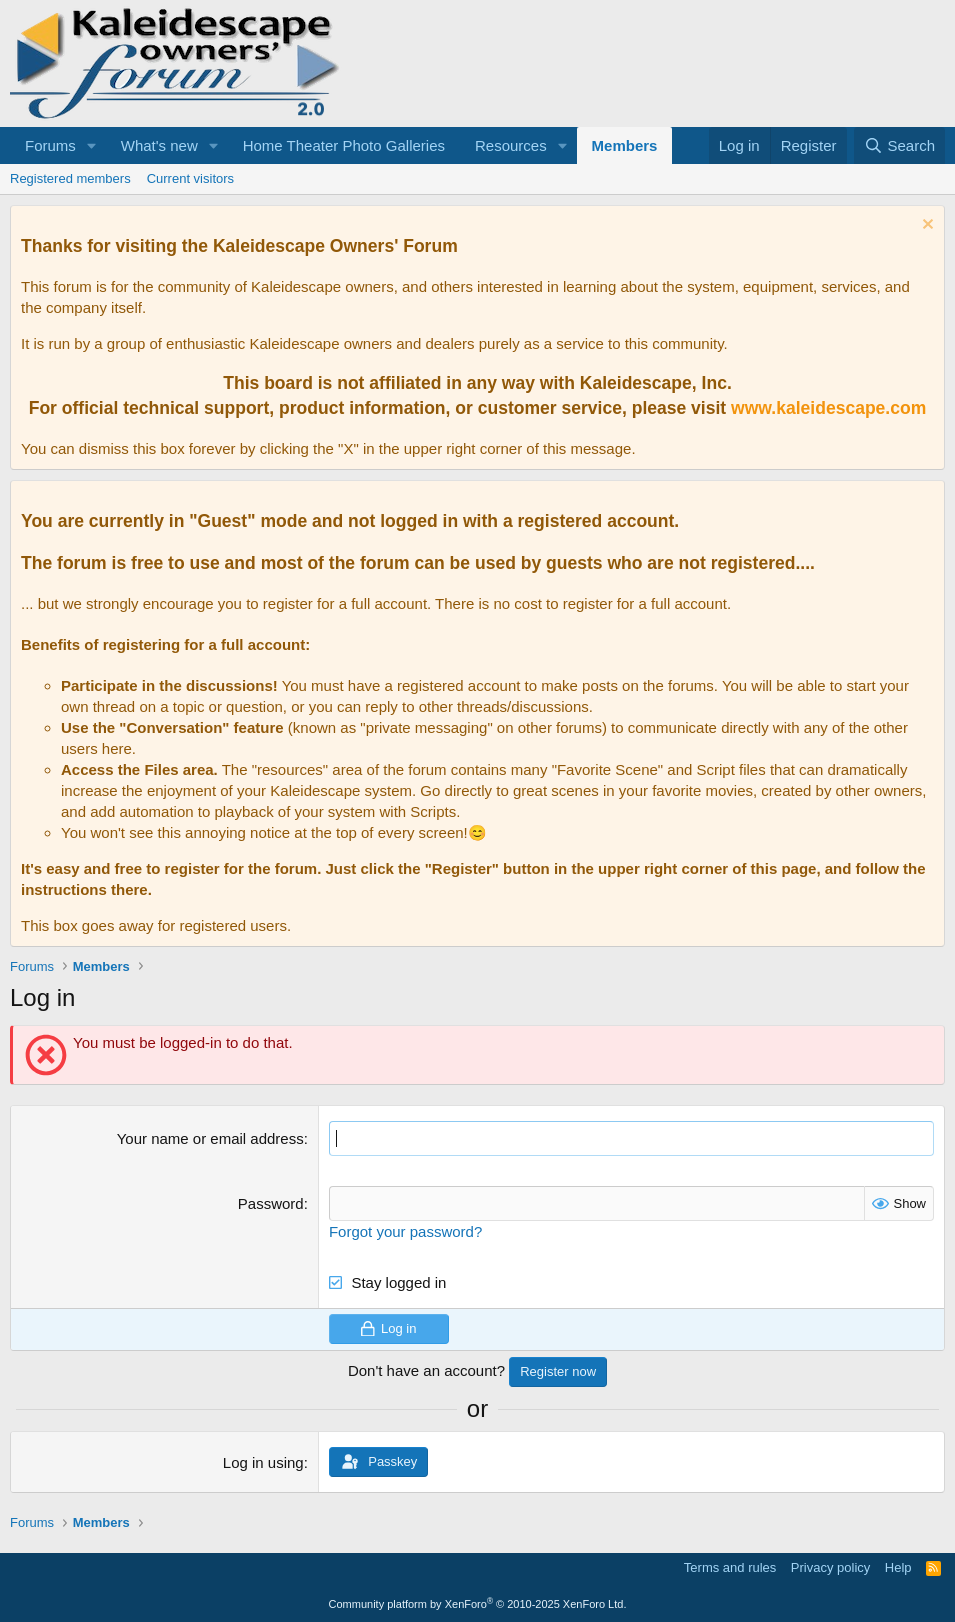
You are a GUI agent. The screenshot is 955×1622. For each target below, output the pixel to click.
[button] (92, 145)
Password (271, 1203)
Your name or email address (210, 1138)
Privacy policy (830, 1567)
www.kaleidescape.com (828, 408)
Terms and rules (730, 1567)
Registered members (70, 178)
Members (625, 145)
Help (898, 1567)
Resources (511, 145)
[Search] (899, 145)
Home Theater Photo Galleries (344, 145)
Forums (50, 145)
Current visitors (190, 178)
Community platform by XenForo (478, 1604)
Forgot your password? (405, 1231)
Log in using (263, 1462)
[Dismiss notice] (925, 226)
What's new (159, 145)
